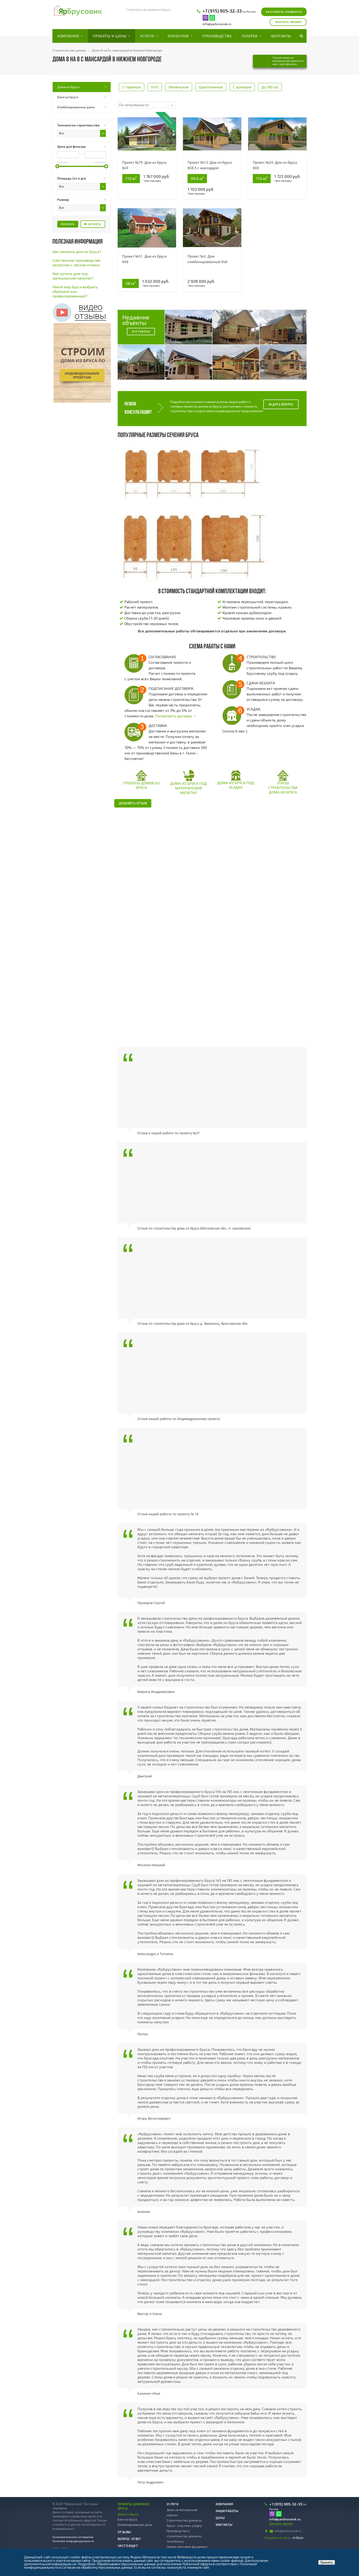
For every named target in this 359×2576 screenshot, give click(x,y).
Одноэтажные (211, 87)
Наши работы (227, 2511)
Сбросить (94, 224)
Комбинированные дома (76, 107)
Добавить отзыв (133, 803)
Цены (220, 2518)
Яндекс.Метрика (143, 2557)
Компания (69, 36)
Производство (216, 36)
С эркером (242, 87)
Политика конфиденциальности (73, 2541)
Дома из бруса (68, 87)
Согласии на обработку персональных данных (97, 2567)
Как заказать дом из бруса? (76, 251)
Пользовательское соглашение (72, 2536)
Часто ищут (128, 2546)
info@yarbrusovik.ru (217, 24)
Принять (326, 2562)
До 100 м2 (269, 87)
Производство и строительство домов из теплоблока (184, 2536)
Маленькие (179, 87)
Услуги (149, 36)
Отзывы (124, 2532)
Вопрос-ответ (129, 2539)
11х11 (154, 87)
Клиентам (180, 36)
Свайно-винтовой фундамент (187, 2547)
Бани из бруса (67, 97)
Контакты (281, 36)
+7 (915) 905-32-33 (222, 11)
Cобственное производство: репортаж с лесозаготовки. (76, 262)
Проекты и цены (111, 36)
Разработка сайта (277, 2538)
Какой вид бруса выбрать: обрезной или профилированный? (75, 291)
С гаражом (131, 87)
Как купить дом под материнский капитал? (72, 275)
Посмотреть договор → (175, 716)
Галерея (251, 36)
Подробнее (86, 2564)
